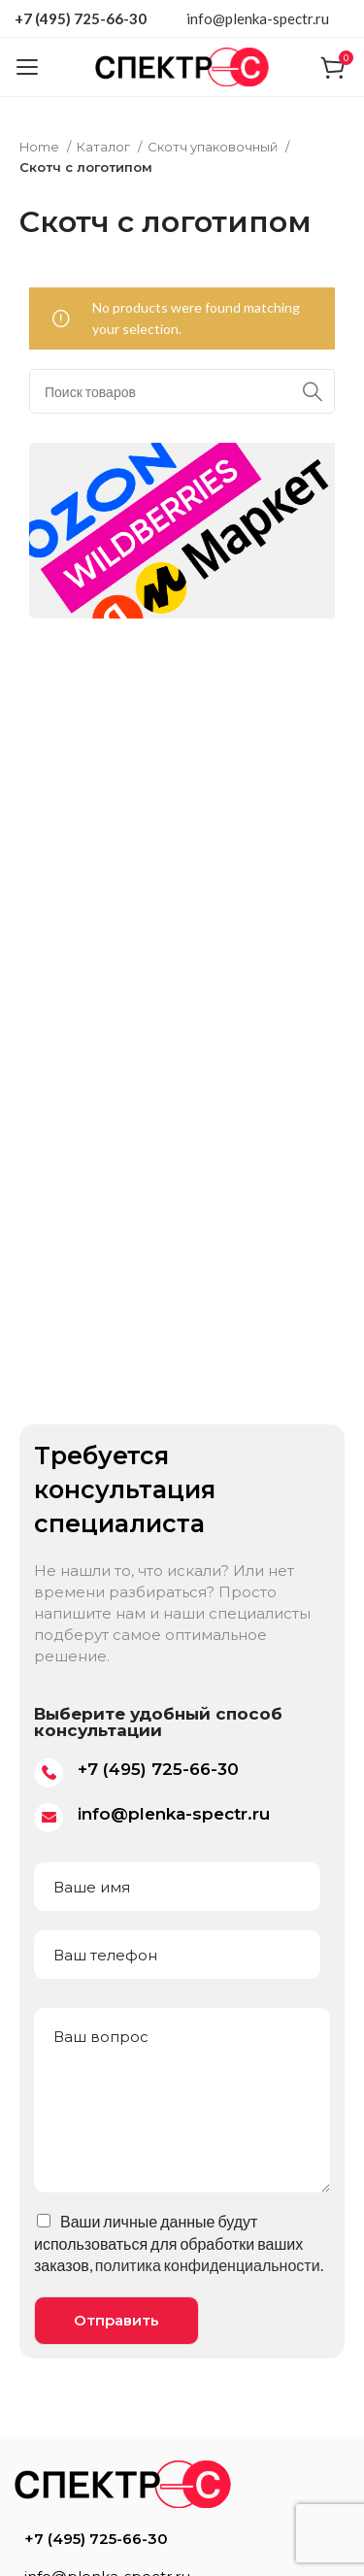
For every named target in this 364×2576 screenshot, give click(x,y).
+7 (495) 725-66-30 (81, 18)
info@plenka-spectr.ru (257, 18)
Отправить (116, 2320)
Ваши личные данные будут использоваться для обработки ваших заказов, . (178, 2243)
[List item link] (182, 2539)
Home (40, 146)
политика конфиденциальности (207, 2265)
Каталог (105, 146)
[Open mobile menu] (27, 67)
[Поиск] (182, 391)
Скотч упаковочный (214, 146)
